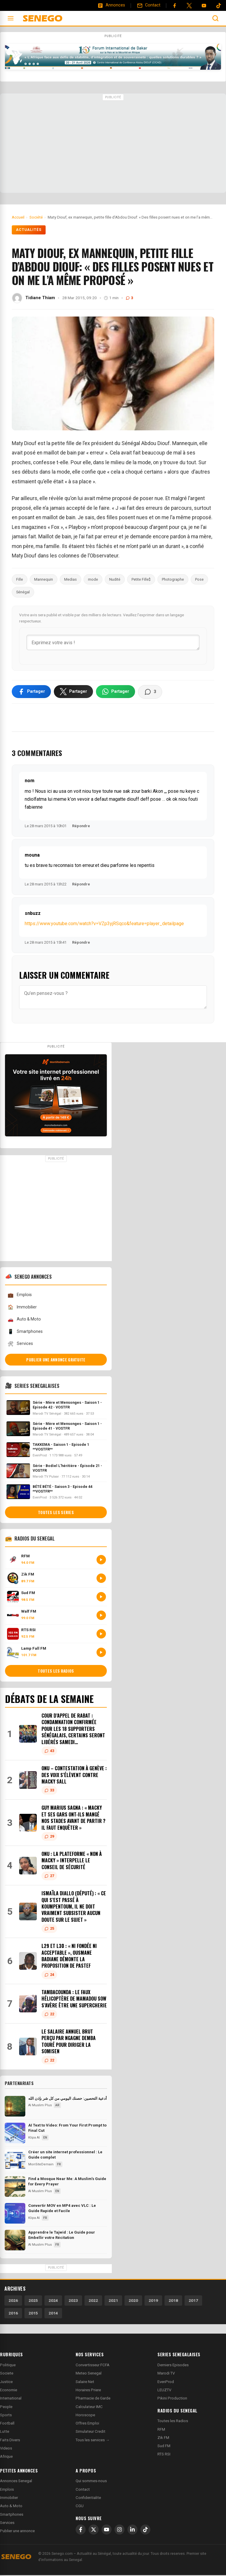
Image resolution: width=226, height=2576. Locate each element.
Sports (6, 2416)
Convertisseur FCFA (92, 2366)
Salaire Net (85, 2382)
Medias (70, 579)
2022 (93, 2301)
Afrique (6, 2457)
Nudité (114, 579)
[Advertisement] (113, 144)
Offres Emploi (87, 2424)
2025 (33, 2301)
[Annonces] (111, 5)
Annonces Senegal (16, 2482)
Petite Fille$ (141, 579)
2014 (53, 2314)
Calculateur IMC (89, 2407)
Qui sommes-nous (91, 2482)
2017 (193, 2301)
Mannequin (43, 579)
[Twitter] (189, 5)
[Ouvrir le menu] (10, 18)
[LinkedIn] (132, 2531)
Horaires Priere (88, 2391)
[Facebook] (174, 5)
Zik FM (163, 2438)
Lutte (4, 2432)
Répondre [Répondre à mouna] (81, 885)
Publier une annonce (17, 2532)
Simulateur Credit (90, 2432)
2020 (133, 2301)
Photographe (173, 579)
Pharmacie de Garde (93, 2399)
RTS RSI (163, 2455)
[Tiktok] (218, 5)
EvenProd (165, 2382)
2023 (73, 2301)
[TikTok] (145, 2531)
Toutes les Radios (172, 2422)
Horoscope (85, 2416)
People (6, 2407)
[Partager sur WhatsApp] (115, 692)
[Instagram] (119, 2531)
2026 (13, 2301)
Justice (6, 2382)
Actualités (28, 230)
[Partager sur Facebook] (31, 692)
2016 (13, 2314)
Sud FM (163, 2447)
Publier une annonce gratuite (55, 1360)
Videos (6, 2449)
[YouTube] (204, 5)
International (10, 2399)
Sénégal (23, 592)
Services (20, 1345)
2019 (153, 2301)
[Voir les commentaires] (150, 693)
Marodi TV (166, 2374)
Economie (8, 2391)
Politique (8, 2366)
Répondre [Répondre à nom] (81, 827)
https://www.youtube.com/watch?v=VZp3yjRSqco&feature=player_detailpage (104, 925)
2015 (33, 2314)
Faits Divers (10, 2441)
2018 (173, 2301)
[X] (94, 2531)
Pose (199, 579)
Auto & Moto (24, 1320)
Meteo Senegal (89, 2374)
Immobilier (22, 1308)
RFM (161, 2430)
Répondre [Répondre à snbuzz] (81, 943)
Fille (19, 579)
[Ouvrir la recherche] (215, 18)
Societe (6, 2374)
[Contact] (148, 5)
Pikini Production (172, 2399)
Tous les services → (92, 2441)
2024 (53, 2301)
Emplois (19, 1296)
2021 (113, 2301)
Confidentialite (88, 2498)
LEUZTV (164, 2391)
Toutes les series (56, 1513)
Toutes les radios (56, 1672)
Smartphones (25, 1333)
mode (93, 579)
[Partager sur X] (73, 692)
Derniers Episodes (173, 2366)
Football (7, 2424)
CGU (80, 2507)
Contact (83, 2490)
